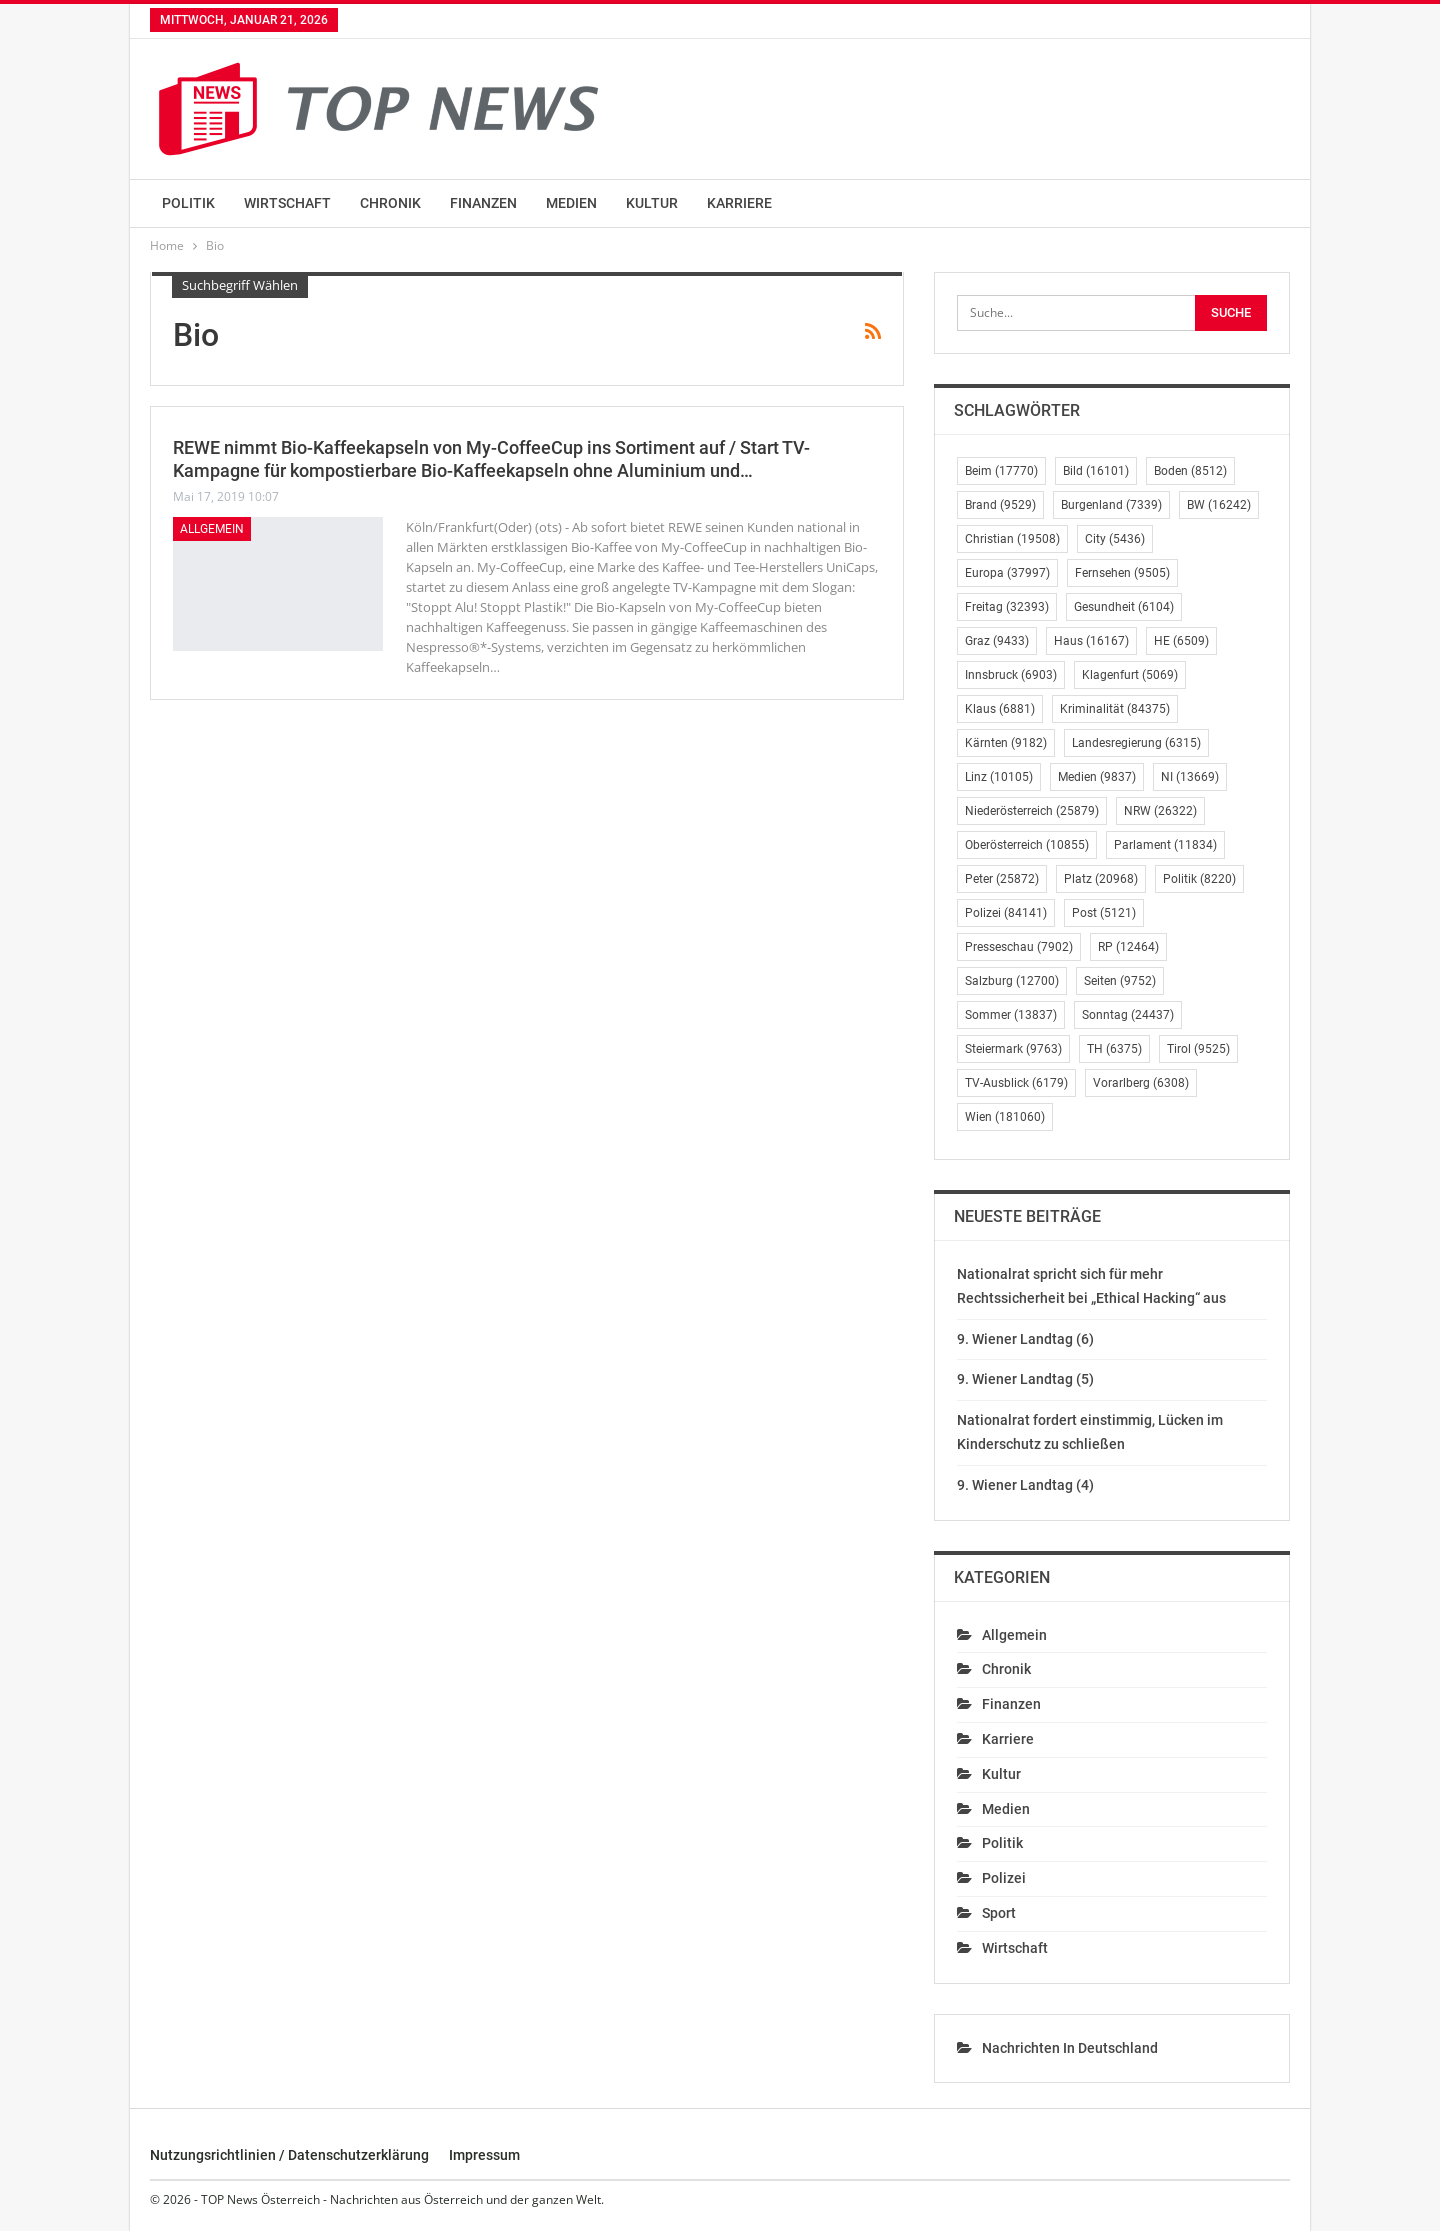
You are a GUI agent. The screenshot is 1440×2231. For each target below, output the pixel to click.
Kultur (652, 203)
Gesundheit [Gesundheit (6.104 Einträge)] (1124, 607)
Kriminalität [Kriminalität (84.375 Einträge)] (1115, 709)
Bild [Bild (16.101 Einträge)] (1096, 471)
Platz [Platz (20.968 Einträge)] (1101, 879)
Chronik (390, 203)
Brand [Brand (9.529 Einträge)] (1000, 505)
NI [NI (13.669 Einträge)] (1190, 777)
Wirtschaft (287, 203)
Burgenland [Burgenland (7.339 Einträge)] (1111, 505)
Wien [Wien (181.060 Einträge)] (1005, 1117)
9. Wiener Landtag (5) (1025, 1379)
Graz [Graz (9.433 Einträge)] (997, 641)
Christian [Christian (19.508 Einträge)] (1012, 539)
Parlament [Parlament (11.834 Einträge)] (1165, 845)
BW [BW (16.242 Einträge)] (1219, 505)
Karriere (739, 203)
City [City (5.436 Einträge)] (1115, 539)
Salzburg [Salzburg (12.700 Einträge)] (1012, 981)
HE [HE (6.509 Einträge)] (1181, 641)
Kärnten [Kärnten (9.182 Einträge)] (1006, 743)
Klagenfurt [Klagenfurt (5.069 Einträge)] (1130, 675)
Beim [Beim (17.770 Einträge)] (1001, 471)
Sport (999, 1913)
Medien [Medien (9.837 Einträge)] (1097, 777)
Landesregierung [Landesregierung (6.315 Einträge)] (1136, 743)
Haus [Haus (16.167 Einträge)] (1091, 641)
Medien (571, 203)
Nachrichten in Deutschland (1070, 2048)
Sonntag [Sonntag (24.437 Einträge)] (1128, 1015)
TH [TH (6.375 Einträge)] (1114, 1049)
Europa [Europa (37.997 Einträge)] (1007, 573)
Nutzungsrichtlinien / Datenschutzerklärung (289, 2155)
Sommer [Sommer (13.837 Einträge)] (1011, 1015)
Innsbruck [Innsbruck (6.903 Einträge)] (1011, 675)
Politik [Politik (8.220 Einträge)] (1199, 879)
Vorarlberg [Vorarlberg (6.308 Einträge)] (1141, 1083)
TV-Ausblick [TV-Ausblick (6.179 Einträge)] (1016, 1083)
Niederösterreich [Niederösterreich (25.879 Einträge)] (1032, 811)
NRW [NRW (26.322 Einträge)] (1160, 811)
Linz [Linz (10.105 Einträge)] (999, 777)
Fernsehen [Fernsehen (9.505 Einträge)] (1122, 573)
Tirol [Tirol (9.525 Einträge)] (1198, 1049)
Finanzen (483, 203)
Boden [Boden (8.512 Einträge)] (1190, 471)
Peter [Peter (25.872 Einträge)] (1002, 879)
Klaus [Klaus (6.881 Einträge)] (1000, 709)
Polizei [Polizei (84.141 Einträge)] (1006, 913)
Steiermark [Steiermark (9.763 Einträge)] (1013, 1049)
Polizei (1004, 1878)
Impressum (484, 2155)
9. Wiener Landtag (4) (1025, 1485)
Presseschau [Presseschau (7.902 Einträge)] (1019, 947)
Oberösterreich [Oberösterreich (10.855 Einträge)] (1027, 845)
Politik (188, 203)
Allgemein (212, 529)
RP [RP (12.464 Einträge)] (1128, 947)
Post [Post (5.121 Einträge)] (1104, 913)
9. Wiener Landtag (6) (1025, 1339)
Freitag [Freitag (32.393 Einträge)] (1007, 607)
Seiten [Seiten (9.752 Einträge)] (1120, 981)
